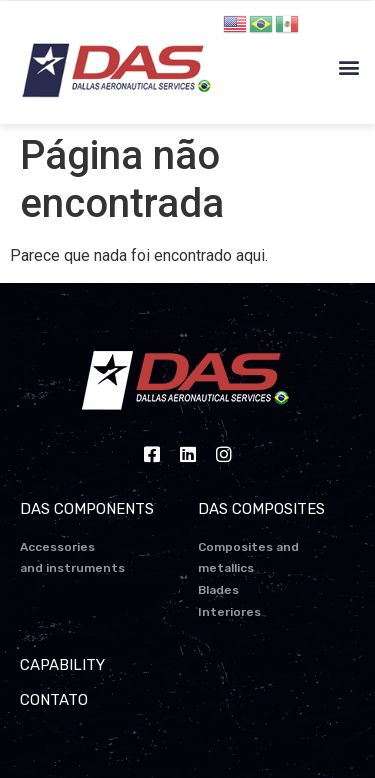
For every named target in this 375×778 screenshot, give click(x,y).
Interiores (229, 612)
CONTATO (54, 700)
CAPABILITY (62, 665)
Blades (218, 590)
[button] (348, 67)
